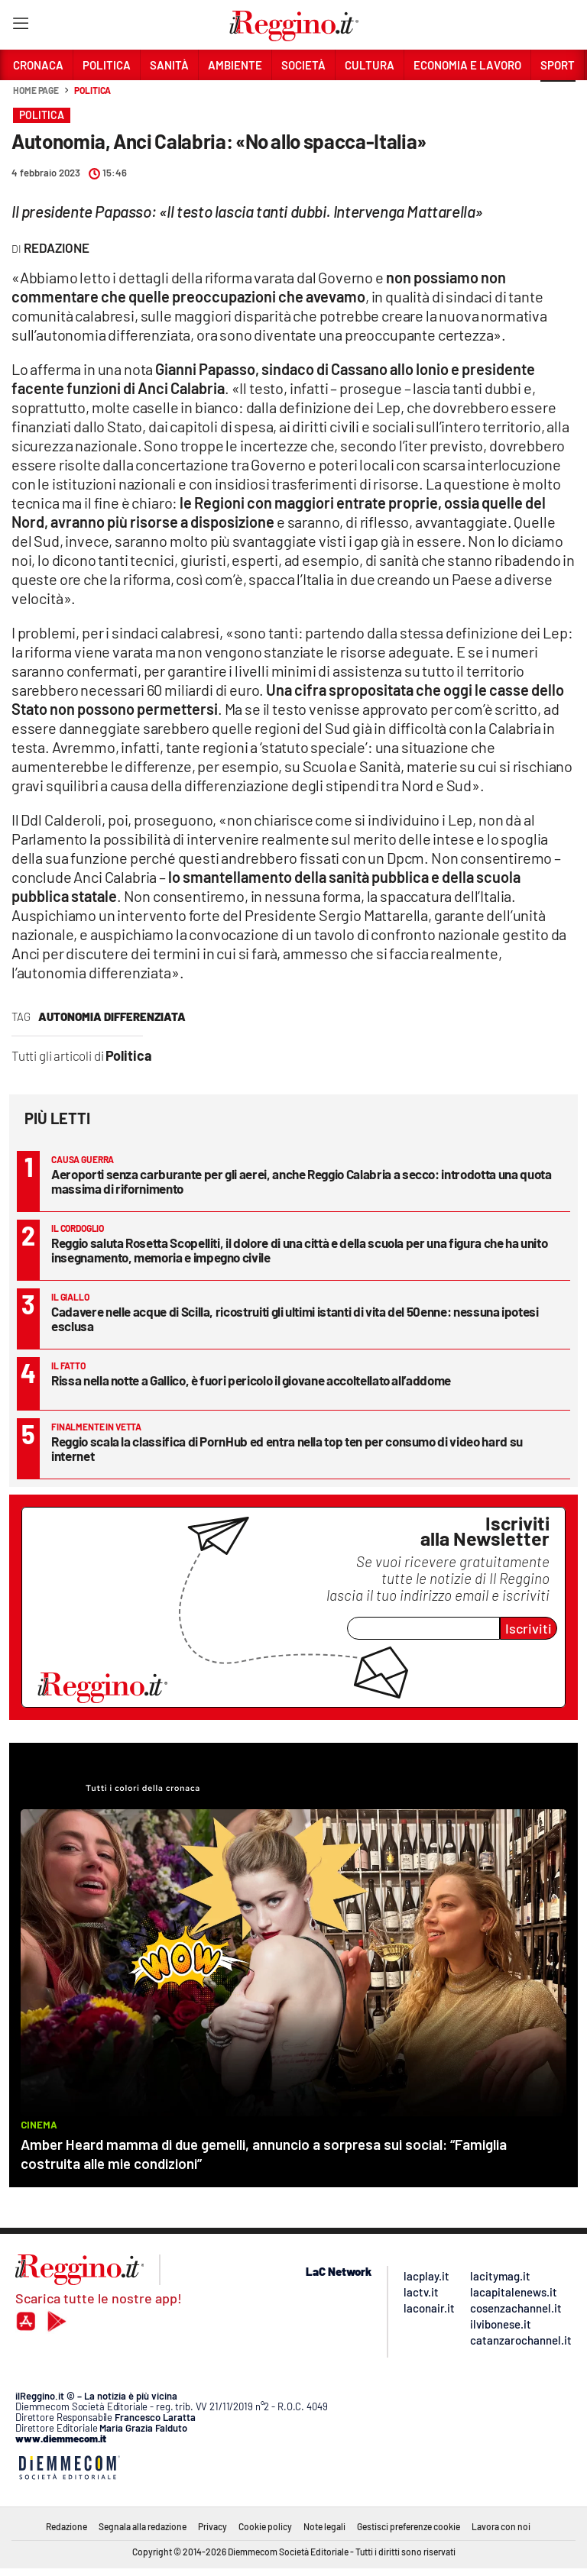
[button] (558, 98)
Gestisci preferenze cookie (408, 2526)
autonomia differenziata (112, 1016)
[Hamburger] (20, 26)
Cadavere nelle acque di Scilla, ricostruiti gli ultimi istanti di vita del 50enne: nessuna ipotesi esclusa (295, 1318)
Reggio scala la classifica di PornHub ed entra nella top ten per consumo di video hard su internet (287, 1448)
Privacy (212, 2526)
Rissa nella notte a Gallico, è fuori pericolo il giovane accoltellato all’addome (251, 1380)
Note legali (324, 2526)
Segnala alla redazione (142, 2526)
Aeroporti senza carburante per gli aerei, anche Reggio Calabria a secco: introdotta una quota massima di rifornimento (301, 1181)
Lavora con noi (501, 2526)
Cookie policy (265, 2526)
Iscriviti (528, 1628)
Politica (92, 90)
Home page (36, 90)
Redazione (66, 2526)
